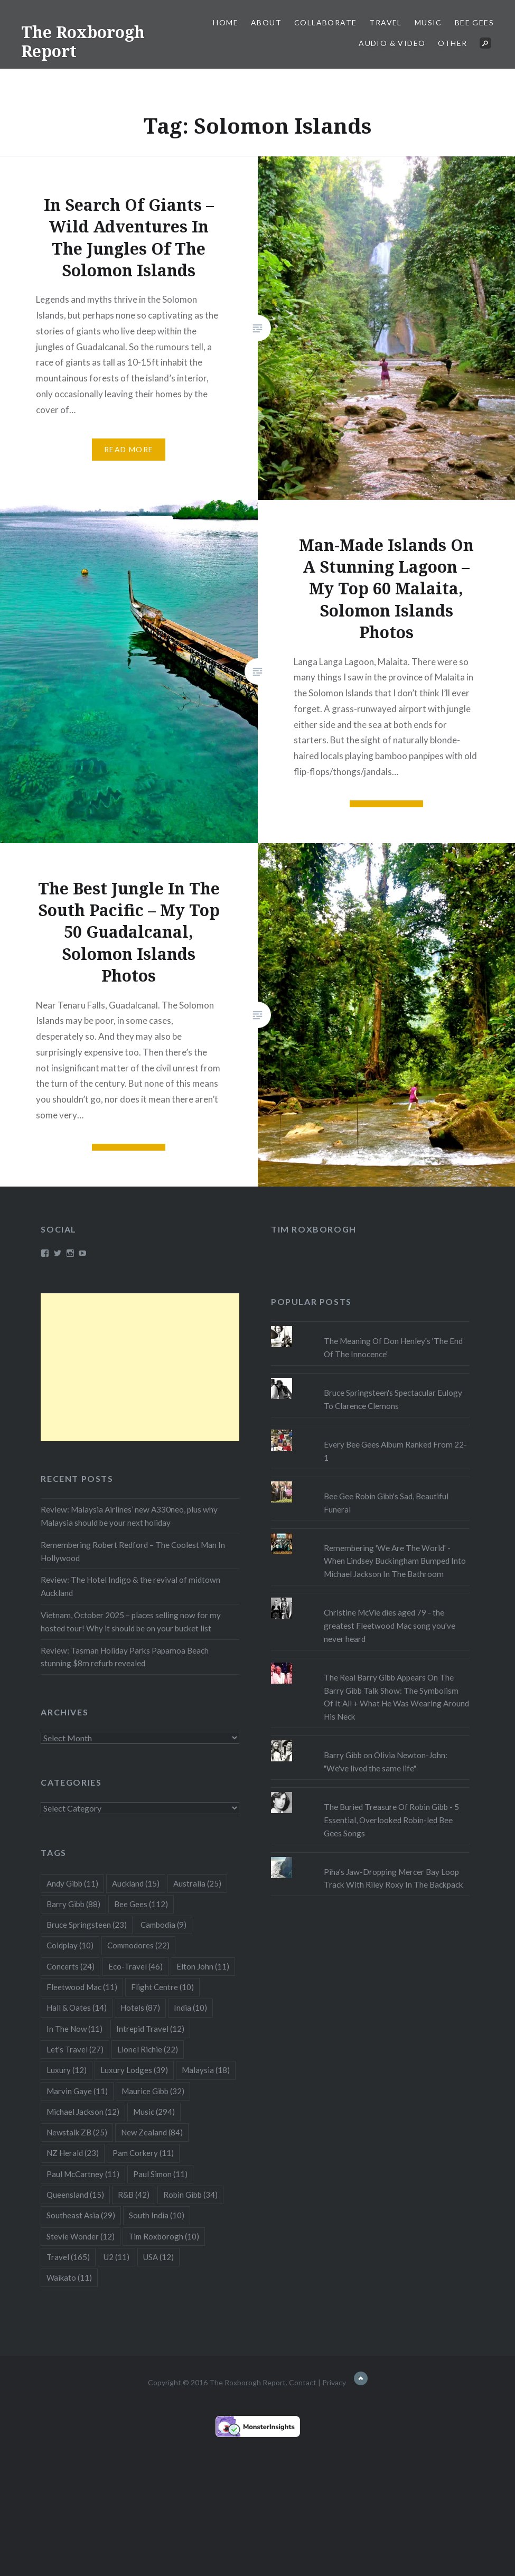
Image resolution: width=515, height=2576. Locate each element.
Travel (385, 22)
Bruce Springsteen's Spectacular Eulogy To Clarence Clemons (393, 1399)
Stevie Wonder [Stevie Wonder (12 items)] (80, 2236)
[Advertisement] (140, 1367)
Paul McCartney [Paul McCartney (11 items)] (82, 2174)
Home (225, 22)
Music (428, 22)
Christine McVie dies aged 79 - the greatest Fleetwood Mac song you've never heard (389, 1626)
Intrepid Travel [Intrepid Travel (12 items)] (150, 2028)
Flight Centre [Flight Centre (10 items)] (162, 1987)
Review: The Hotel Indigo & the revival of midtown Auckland (130, 1586)
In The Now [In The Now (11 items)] (74, 2028)
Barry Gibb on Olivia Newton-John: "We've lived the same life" (385, 1761)
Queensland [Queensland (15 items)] (75, 2194)
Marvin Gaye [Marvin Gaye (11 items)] (77, 2091)
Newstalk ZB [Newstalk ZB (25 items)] (76, 2132)
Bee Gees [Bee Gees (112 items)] (141, 1904)
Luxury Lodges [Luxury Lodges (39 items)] (134, 2070)
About (266, 22)
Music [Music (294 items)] (154, 2111)
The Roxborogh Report (83, 41)
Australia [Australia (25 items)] (197, 1883)
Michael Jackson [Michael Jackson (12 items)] (82, 2111)
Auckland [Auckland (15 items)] (136, 1883)
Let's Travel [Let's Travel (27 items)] (75, 2049)
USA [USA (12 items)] (158, 2257)
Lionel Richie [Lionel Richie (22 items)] (147, 2049)
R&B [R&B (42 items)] (133, 2194)
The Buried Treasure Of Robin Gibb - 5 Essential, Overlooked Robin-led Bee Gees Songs (391, 1820)
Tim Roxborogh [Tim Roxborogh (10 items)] (163, 2236)
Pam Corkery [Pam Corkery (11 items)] (143, 2153)
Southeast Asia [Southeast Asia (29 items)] (80, 2215)
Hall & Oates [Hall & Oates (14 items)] (76, 2007)
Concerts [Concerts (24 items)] (70, 1966)
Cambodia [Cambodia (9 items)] (163, 1924)
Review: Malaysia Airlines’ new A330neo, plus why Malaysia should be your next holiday (129, 1516)
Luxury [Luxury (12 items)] (66, 2070)
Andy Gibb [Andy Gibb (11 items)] (72, 1883)
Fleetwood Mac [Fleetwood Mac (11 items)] (81, 1987)
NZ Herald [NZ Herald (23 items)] (72, 2153)
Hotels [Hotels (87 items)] (140, 2007)
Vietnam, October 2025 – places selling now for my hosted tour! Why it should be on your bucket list (131, 1621)
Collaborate (325, 22)
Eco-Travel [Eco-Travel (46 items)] (135, 1966)
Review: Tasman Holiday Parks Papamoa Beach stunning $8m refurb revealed (125, 1657)
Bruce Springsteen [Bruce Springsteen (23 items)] (86, 1924)
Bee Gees (474, 22)
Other (452, 43)
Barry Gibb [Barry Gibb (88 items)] (73, 1904)
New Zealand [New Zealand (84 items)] (152, 2132)
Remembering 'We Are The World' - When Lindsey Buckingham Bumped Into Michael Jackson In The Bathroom (395, 1561)
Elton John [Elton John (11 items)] (202, 1966)
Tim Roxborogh (314, 1229)
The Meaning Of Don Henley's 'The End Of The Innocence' (393, 1347)
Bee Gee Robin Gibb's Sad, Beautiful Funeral (386, 1502)
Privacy (334, 2382)
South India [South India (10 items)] (156, 2215)
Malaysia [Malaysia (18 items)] (206, 2070)
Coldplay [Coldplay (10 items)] (69, 1945)
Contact (302, 2382)
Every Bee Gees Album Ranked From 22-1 (395, 1451)
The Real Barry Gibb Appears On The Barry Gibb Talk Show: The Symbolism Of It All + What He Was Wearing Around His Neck (396, 1697)
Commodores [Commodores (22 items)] (138, 1945)
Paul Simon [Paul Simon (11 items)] (160, 2174)
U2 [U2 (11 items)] (116, 2257)
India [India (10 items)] (190, 2007)
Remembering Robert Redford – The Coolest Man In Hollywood (133, 1551)
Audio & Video (392, 43)
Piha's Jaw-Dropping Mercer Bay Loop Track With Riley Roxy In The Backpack (393, 1878)
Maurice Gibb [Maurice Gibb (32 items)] (152, 2091)
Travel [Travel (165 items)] (68, 2257)
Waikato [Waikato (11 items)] (69, 2277)
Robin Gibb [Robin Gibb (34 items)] (190, 2194)
